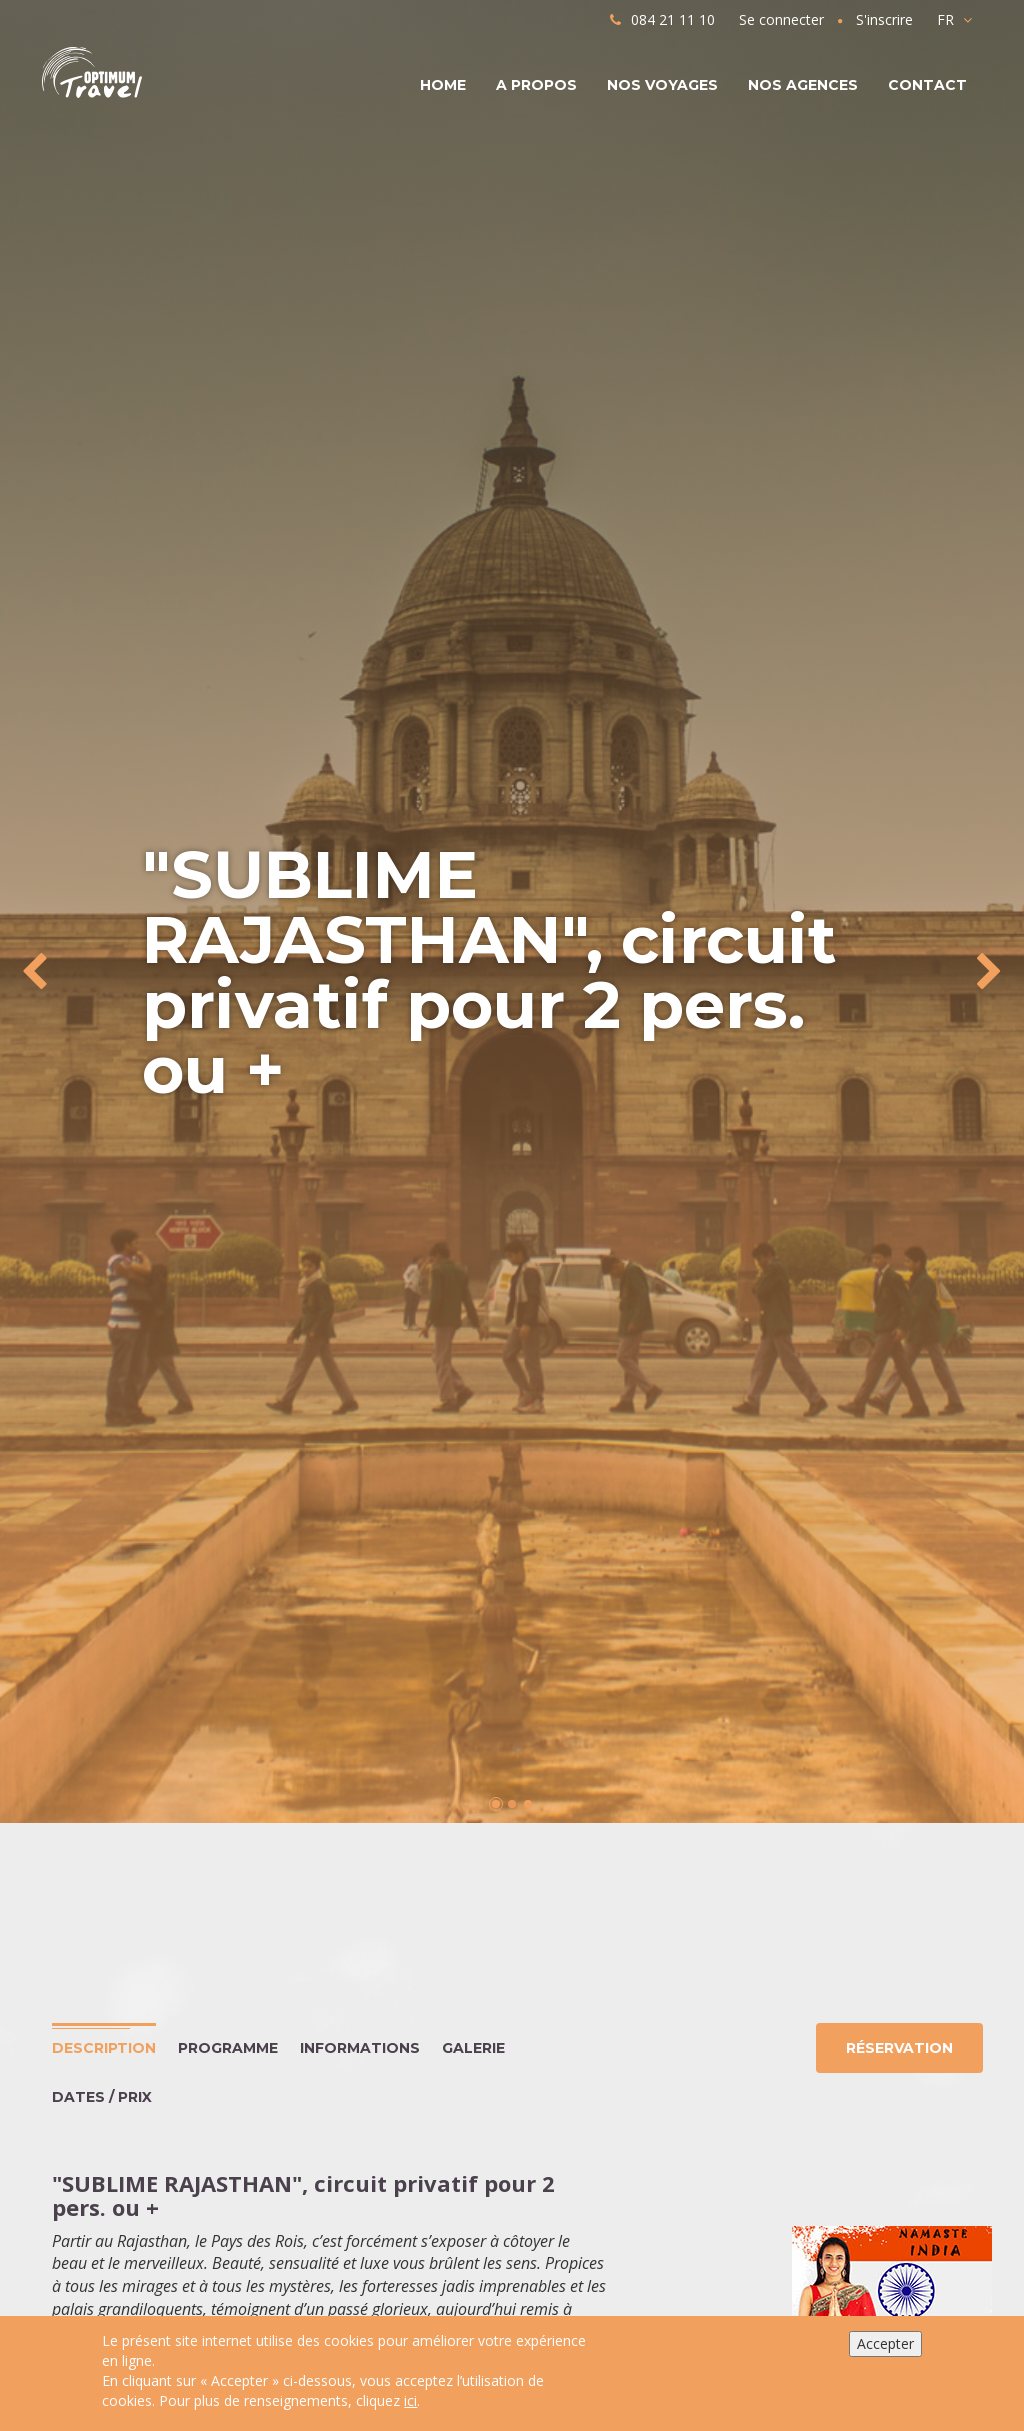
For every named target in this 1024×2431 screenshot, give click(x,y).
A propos (536, 85)
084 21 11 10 (662, 19)
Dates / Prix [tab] (102, 2097)
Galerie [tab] (473, 2048)
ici (410, 2400)
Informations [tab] (360, 2048)
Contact (927, 85)
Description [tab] (104, 2048)
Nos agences (803, 85)
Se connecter (781, 19)
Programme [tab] (228, 2048)
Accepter (885, 2343)
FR (954, 19)
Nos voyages (662, 85)
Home (443, 85)
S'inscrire (884, 19)
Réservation (898, 2048)
